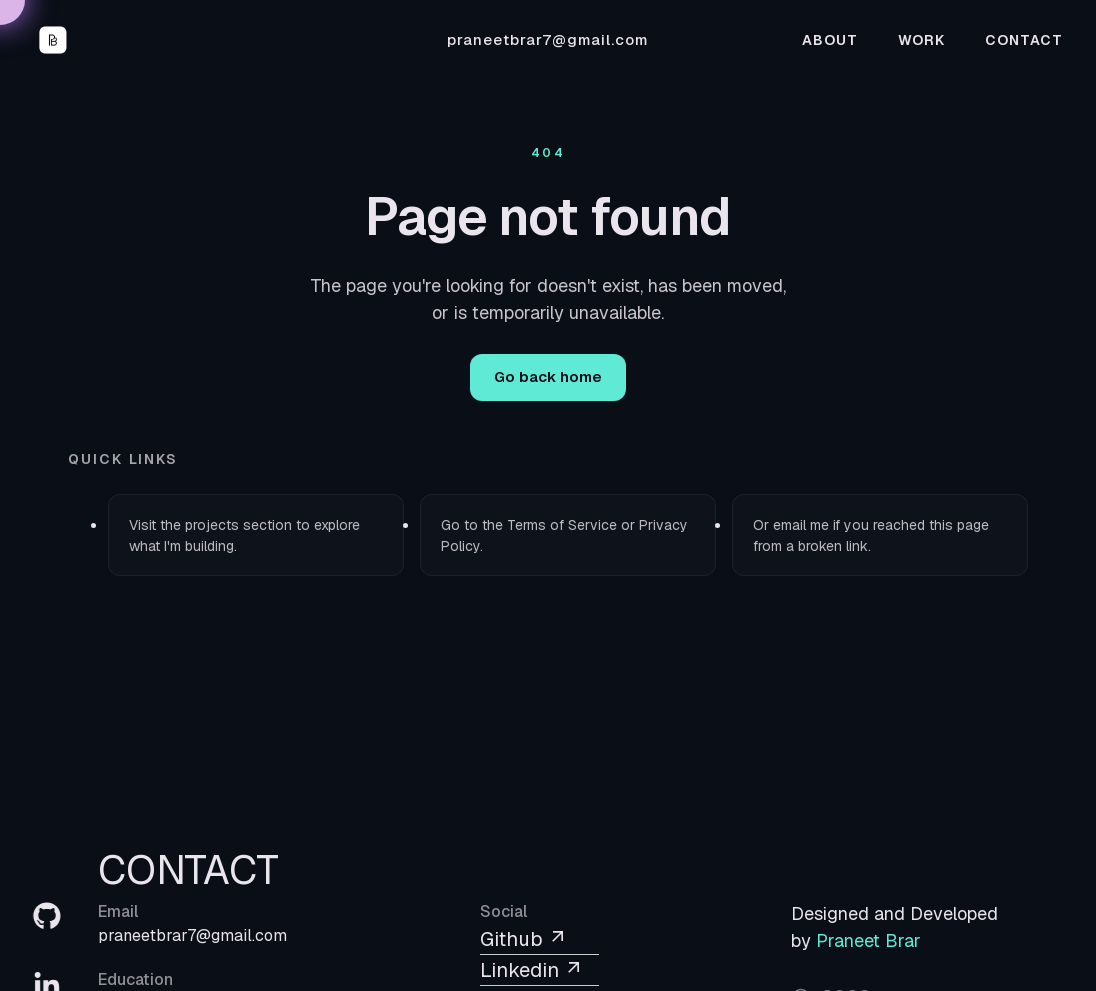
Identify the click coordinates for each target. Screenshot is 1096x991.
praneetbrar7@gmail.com (547, 39)
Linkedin (532, 970)
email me (801, 525)
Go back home (548, 376)
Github (524, 939)
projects (212, 525)
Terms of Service (562, 525)
